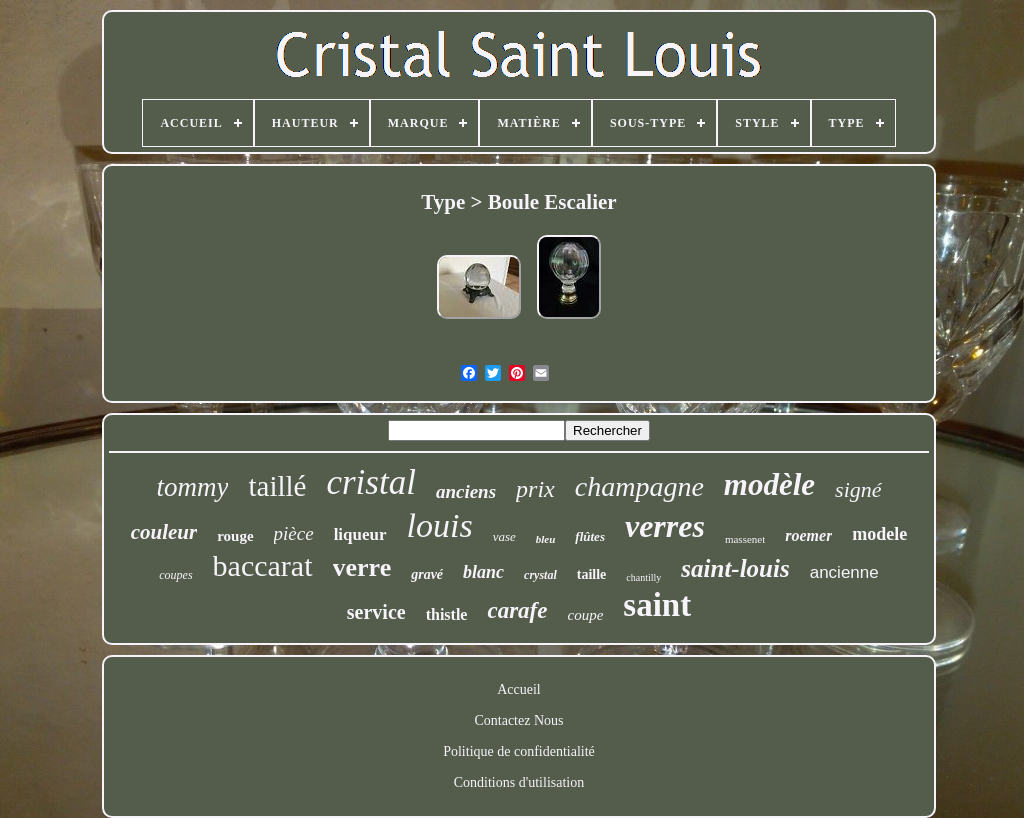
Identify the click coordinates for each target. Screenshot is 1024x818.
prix (535, 489)
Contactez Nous (518, 720)
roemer (808, 535)
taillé (277, 486)
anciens (466, 491)
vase (504, 536)
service (376, 612)
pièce (294, 533)
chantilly (643, 577)
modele (879, 534)
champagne (639, 486)
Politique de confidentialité (519, 751)
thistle (447, 614)
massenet (745, 539)
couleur (164, 532)
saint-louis (735, 568)
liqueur (360, 534)
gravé (427, 574)
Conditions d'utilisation (519, 782)
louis (440, 525)
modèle (769, 484)
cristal (370, 482)
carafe (517, 610)
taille (592, 574)
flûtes (590, 536)
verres (665, 526)
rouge (235, 536)
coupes (175, 575)
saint (657, 605)
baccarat (263, 565)
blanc (483, 572)
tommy (192, 487)
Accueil (519, 689)
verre (362, 567)
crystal (540, 575)
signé (858, 489)
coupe (585, 615)
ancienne (844, 572)
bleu (546, 539)
